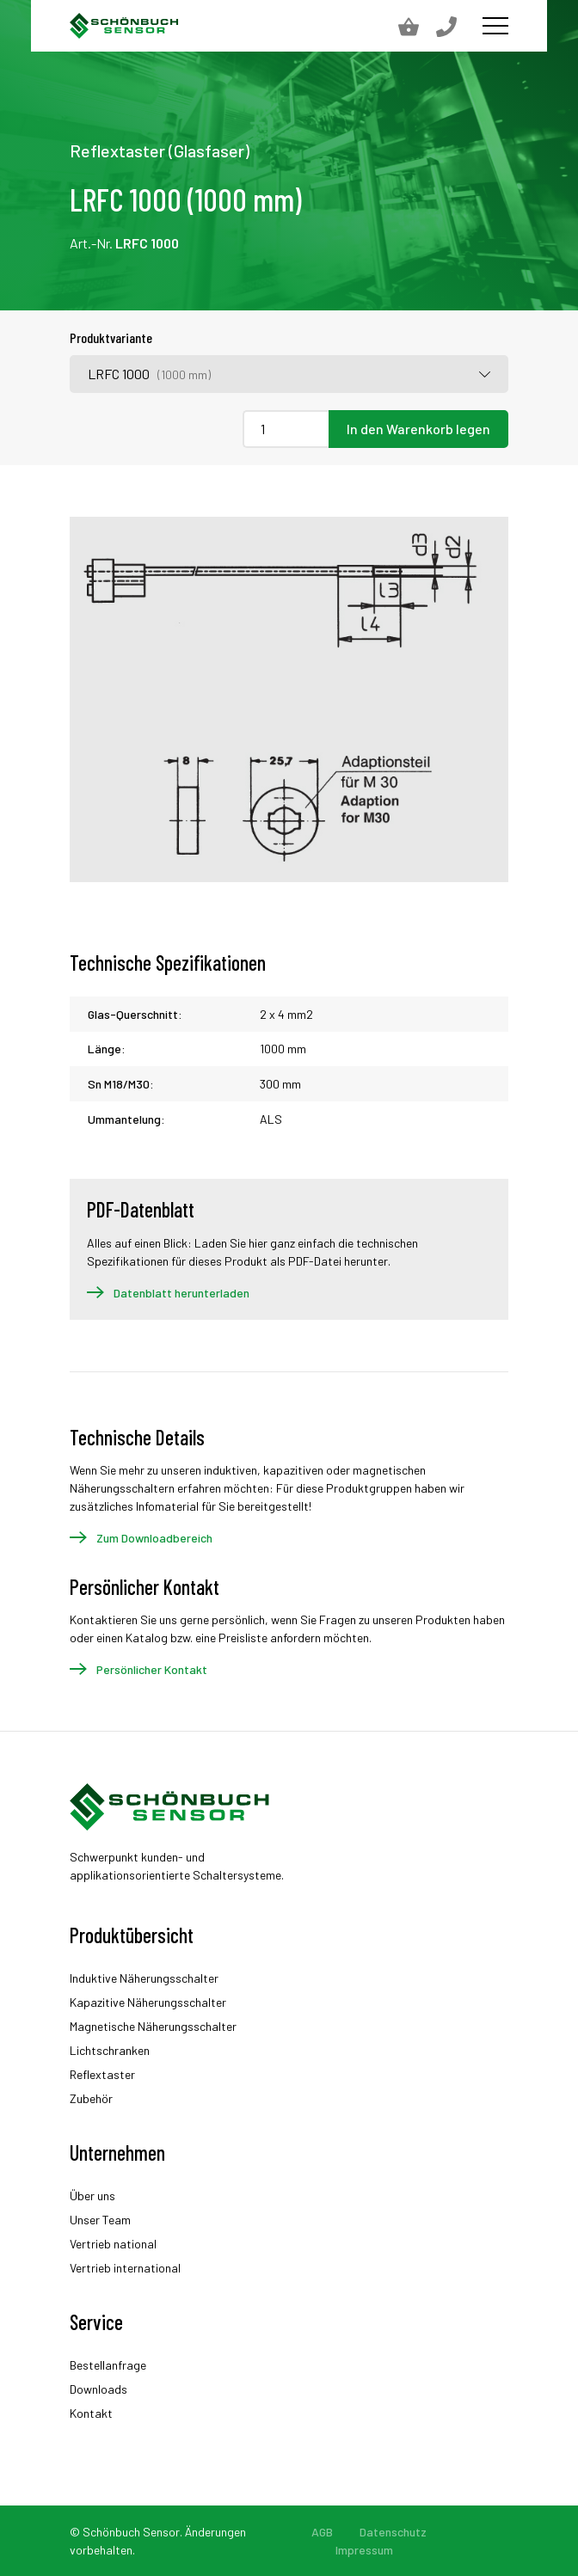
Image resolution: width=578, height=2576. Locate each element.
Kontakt (91, 2413)
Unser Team (100, 2219)
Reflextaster (102, 2074)
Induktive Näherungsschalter (144, 1978)
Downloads (98, 2389)
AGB (322, 2531)
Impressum (364, 2549)
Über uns (92, 2195)
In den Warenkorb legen (418, 428)
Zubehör (91, 2098)
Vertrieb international (125, 2267)
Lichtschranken (110, 2050)
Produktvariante (111, 337)
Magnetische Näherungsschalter (153, 2026)
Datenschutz (393, 2531)
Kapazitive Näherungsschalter (148, 2002)
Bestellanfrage (108, 2365)
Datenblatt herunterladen (181, 1292)
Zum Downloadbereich (154, 1537)
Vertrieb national (113, 2243)
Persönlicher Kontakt (151, 1669)
